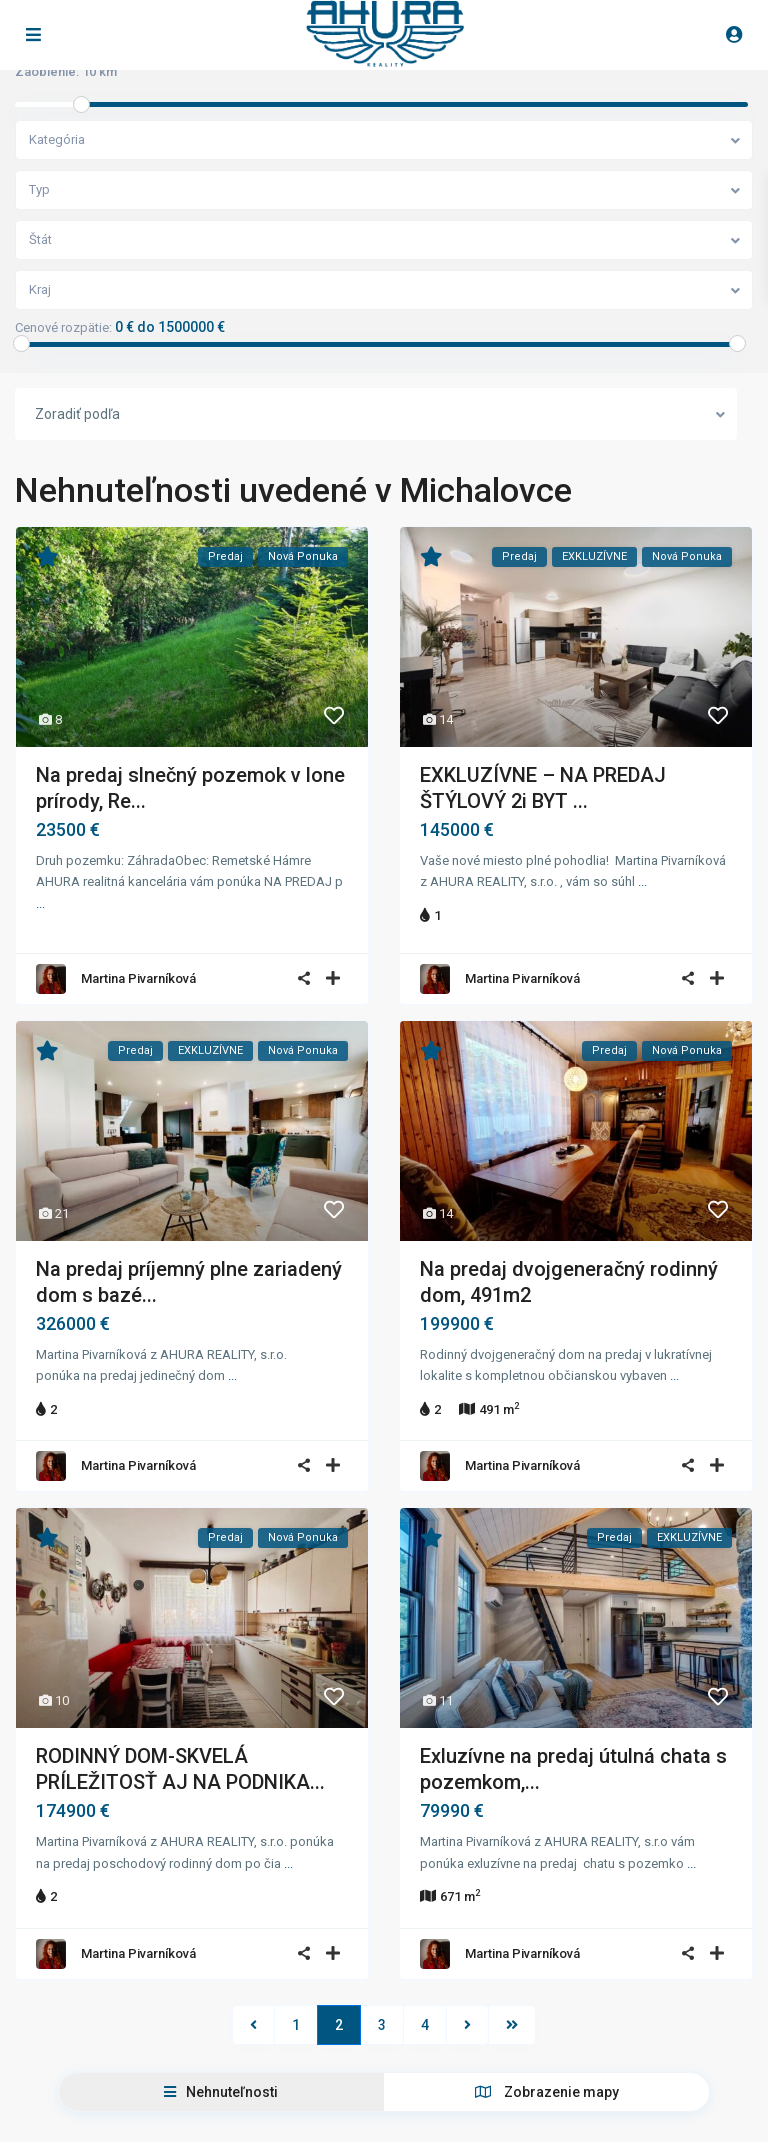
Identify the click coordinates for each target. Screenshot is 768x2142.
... (40, 903)
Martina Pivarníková (138, 970)
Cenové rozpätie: (63, 328)
